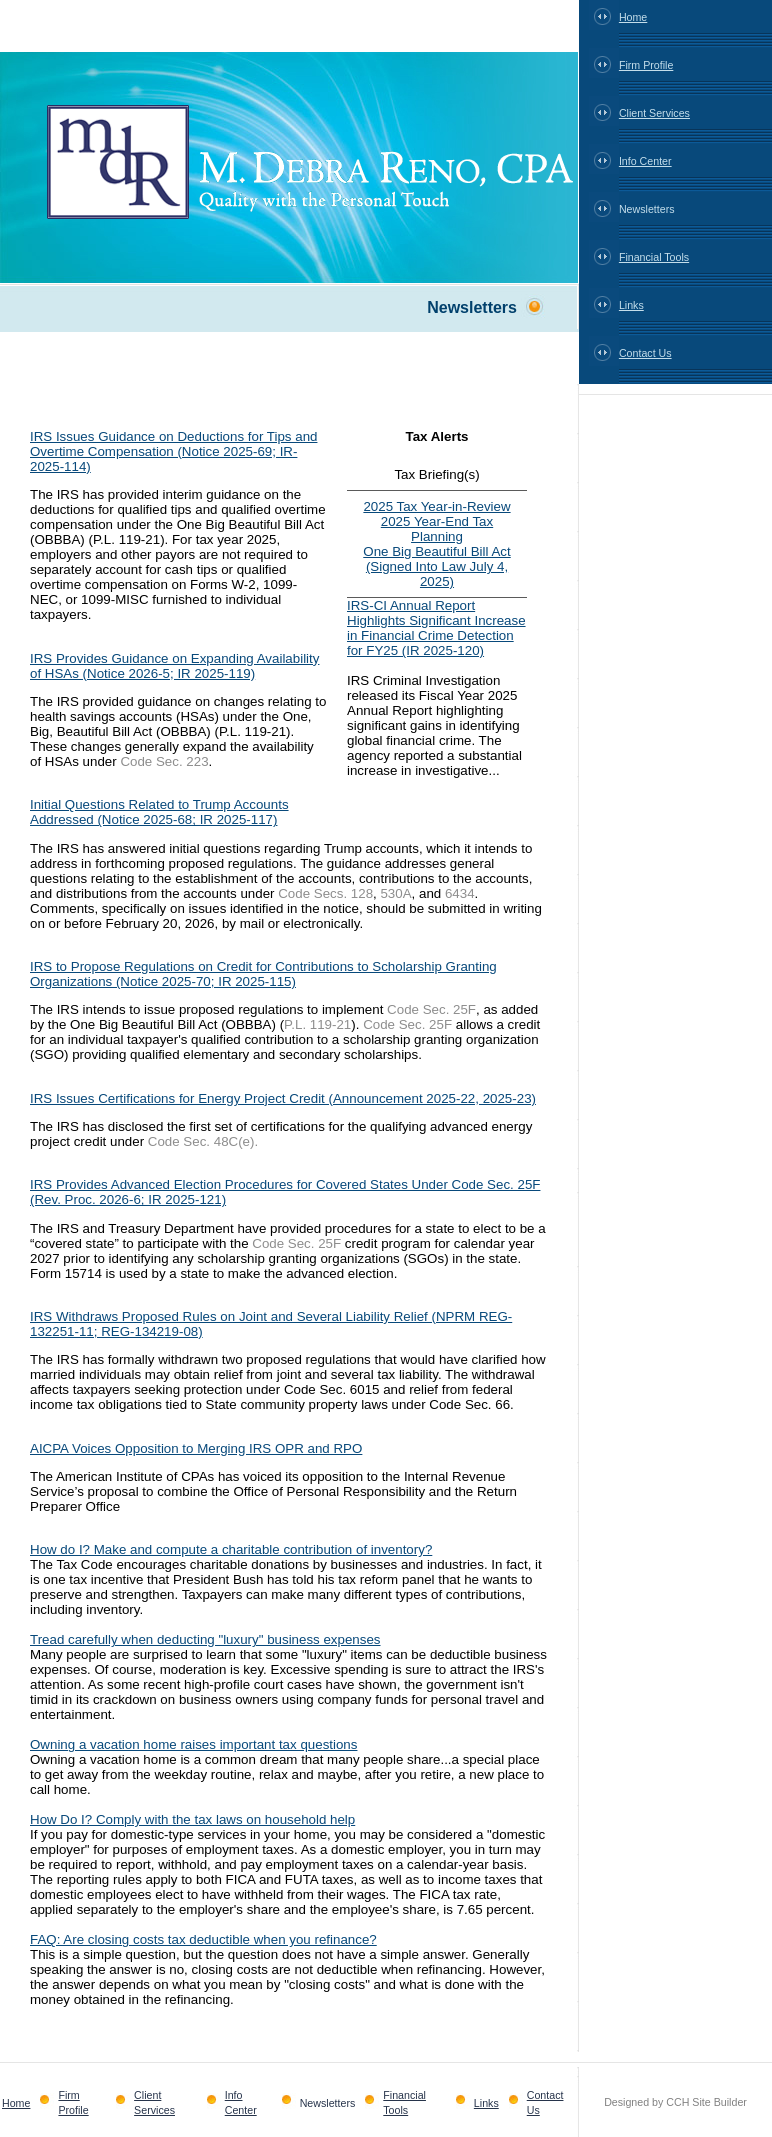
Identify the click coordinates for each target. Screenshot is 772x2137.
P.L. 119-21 (317, 1024)
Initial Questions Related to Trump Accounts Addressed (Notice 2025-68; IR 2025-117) (159, 812)
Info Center (645, 161)
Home (633, 17)
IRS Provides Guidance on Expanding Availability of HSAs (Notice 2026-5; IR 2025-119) (174, 666)
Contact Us (645, 353)
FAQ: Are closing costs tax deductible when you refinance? (203, 1939)
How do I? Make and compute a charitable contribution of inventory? (231, 1549)
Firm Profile (646, 65)
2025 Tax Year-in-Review (436, 506)
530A (395, 893)
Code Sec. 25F (431, 1009)
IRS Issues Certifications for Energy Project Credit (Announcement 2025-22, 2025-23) (283, 1098)
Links (631, 305)
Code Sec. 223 (164, 761)
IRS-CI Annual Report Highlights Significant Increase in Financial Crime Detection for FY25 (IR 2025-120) (436, 628)
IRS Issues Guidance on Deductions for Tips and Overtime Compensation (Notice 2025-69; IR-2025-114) (173, 451)
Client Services (654, 113)
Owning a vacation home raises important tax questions (193, 1744)
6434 (460, 893)
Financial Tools (654, 257)
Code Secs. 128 (325, 893)
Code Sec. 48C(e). (203, 1141)
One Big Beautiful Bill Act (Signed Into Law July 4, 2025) (436, 566)
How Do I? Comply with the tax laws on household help (192, 1819)
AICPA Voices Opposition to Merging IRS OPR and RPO (196, 1448)
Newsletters (647, 209)
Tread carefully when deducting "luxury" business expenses (205, 1639)
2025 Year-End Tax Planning (437, 529)
